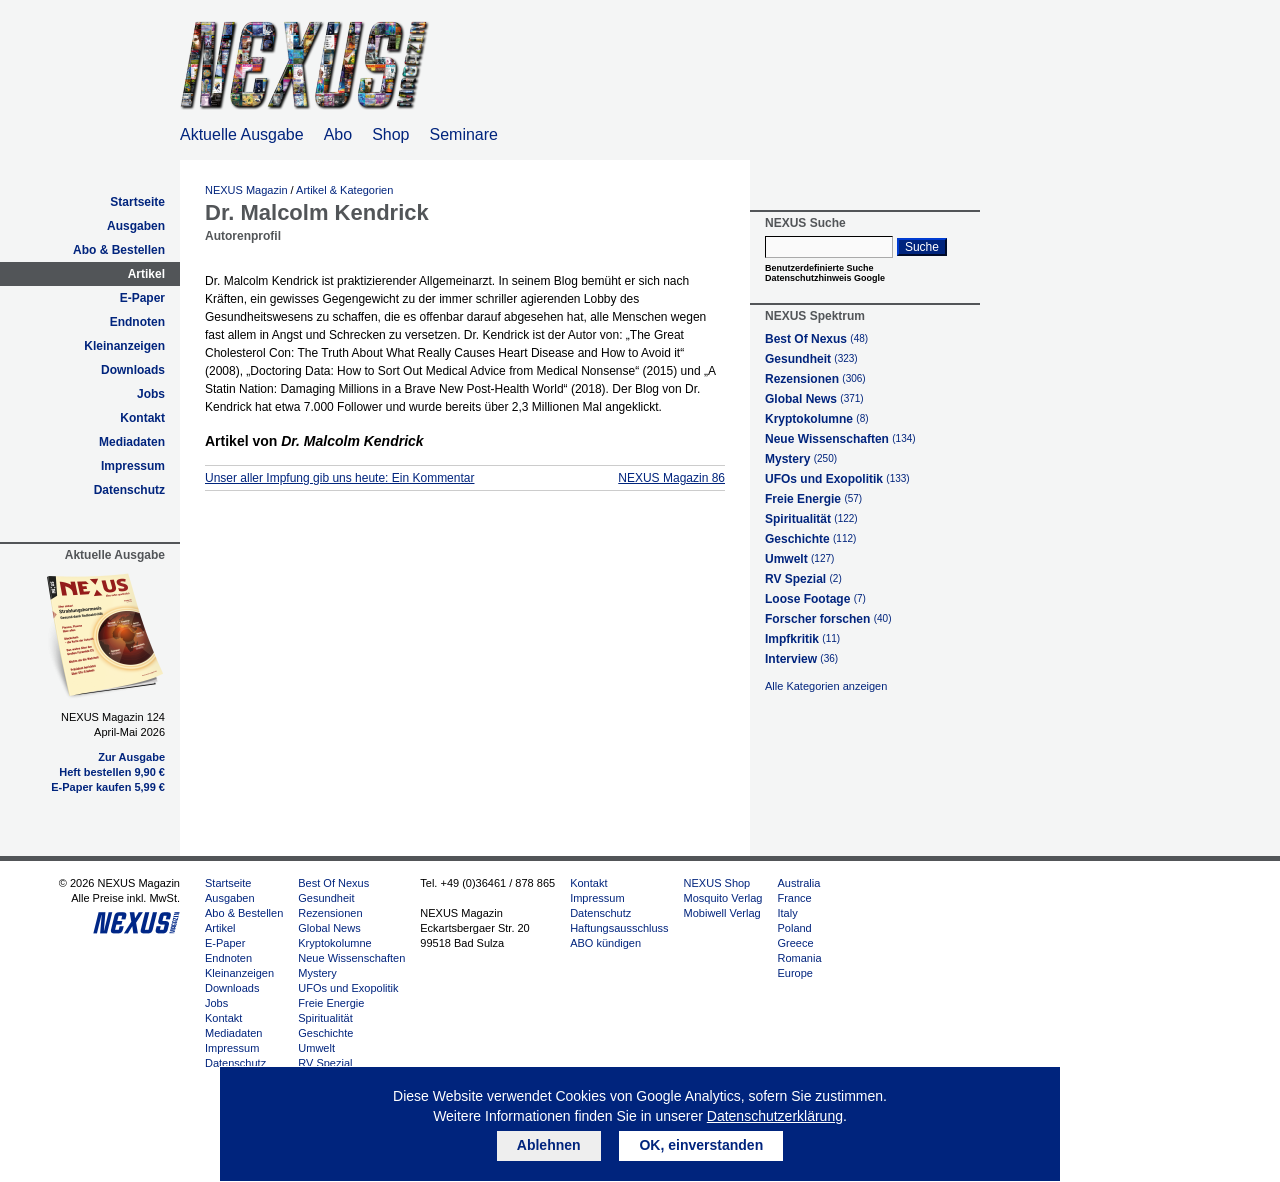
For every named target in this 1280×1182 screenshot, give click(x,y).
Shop (390, 134)
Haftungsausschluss (619, 928)
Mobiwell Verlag (722, 913)
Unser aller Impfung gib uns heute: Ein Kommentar (339, 478)
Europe (794, 973)
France (794, 898)
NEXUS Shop (717, 883)
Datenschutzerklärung (775, 1116)
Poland (794, 928)
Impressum (133, 466)
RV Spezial (803, 579)
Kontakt (142, 418)
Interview (801, 659)
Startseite (137, 202)
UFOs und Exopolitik (837, 479)
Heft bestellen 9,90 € (112, 772)
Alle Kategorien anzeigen (826, 686)
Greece (795, 943)
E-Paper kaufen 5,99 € (108, 787)
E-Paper (142, 298)
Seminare (464, 134)
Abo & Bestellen (119, 250)
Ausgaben (136, 226)
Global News (814, 399)
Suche (922, 247)
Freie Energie (813, 499)
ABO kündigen (605, 943)
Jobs (151, 394)
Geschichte (810, 539)
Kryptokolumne (817, 419)
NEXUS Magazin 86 (671, 478)
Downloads (133, 370)
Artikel (146, 274)
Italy (787, 913)
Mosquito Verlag (723, 898)
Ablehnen (549, 1145)
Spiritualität (811, 519)
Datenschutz (129, 490)
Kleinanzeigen (124, 346)
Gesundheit (811, 359)
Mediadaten (132, 442)
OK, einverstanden (701, 1145)
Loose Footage (815, 599)
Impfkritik (802, 639)
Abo (338, 134)
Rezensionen (815, 379)
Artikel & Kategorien (344, 190)
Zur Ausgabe (131, 757)
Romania (799, 958)
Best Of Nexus (816, 339)
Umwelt (799, 559)
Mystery (801, 459)
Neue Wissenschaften (840, 439)
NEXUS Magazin (246, 190)
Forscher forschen (828, 619)
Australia (798, 883)
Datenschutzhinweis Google (825, 278)
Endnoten (137, 322)
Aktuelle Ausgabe (242, 134)
